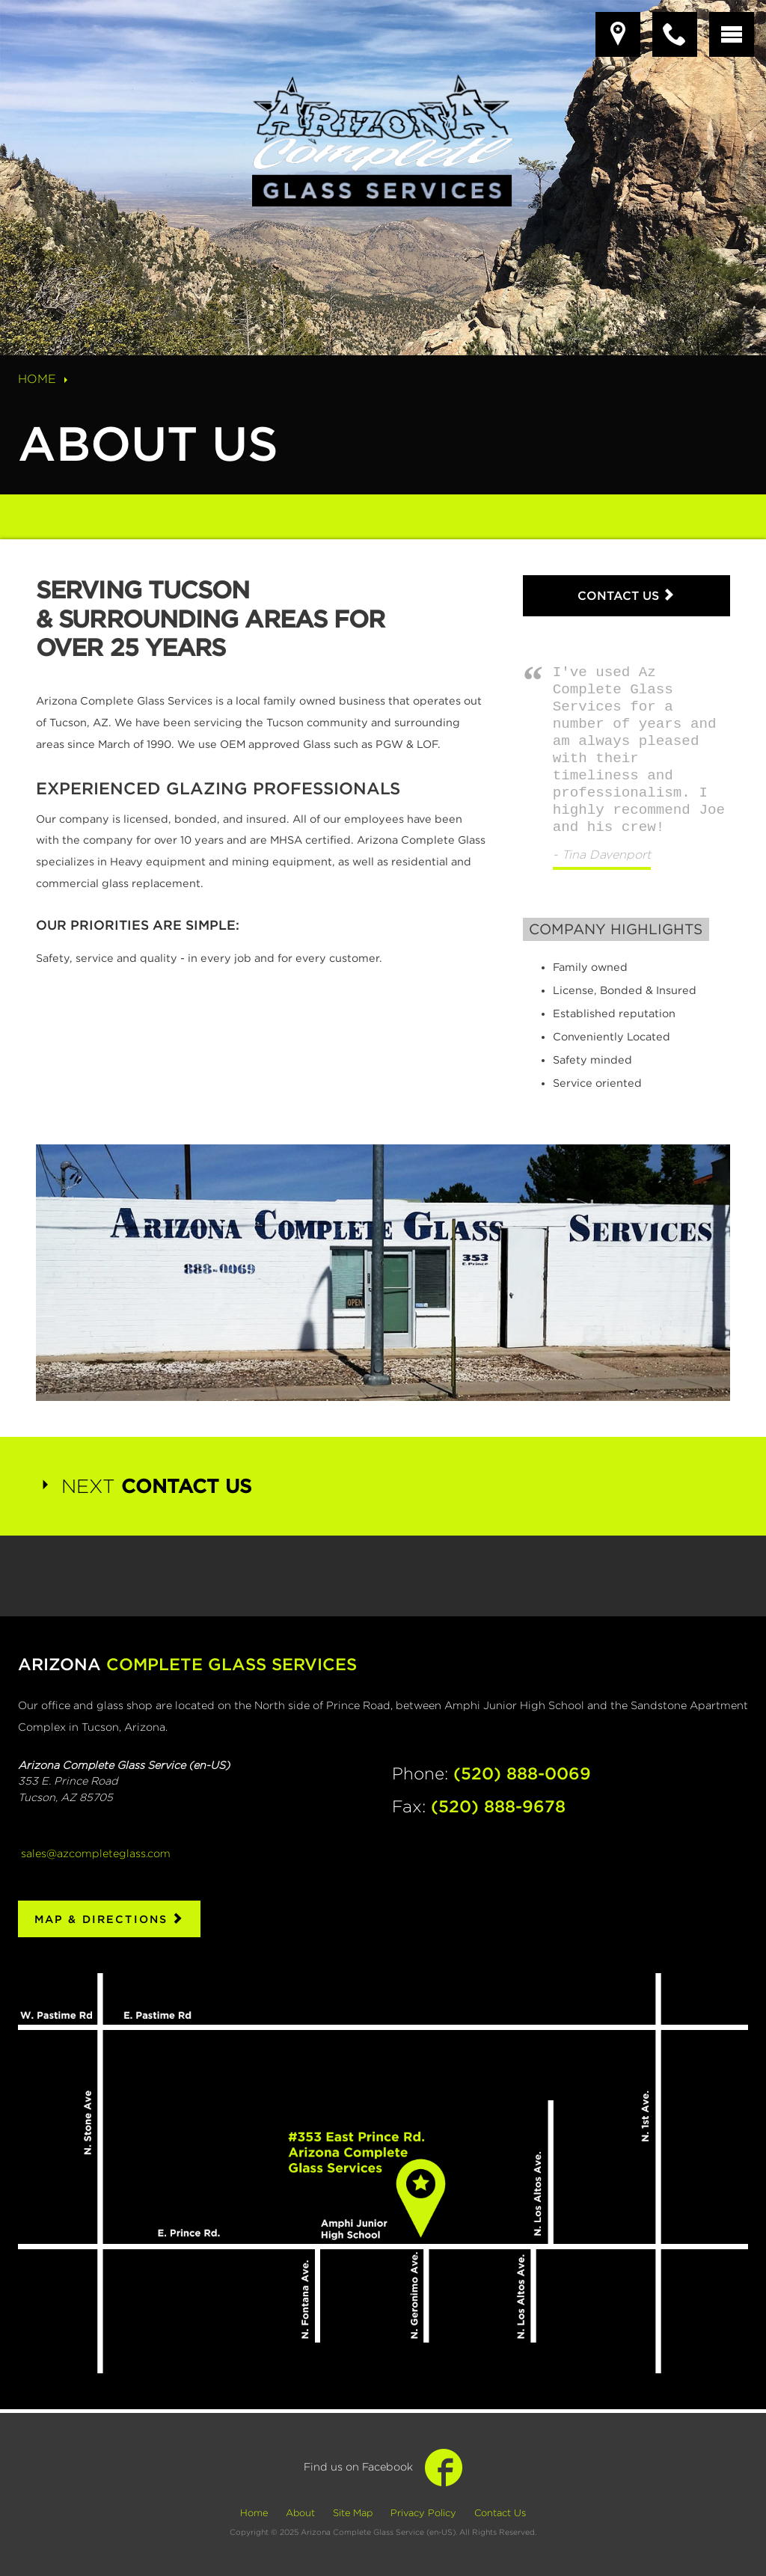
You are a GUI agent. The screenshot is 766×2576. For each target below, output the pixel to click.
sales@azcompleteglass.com (96, 1852)
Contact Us (626, 595)
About (300, 2513)
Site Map (353, 2513)
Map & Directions (109, 1919)
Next (143, 1486)
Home (45, 378)
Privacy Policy (423, 2513)
